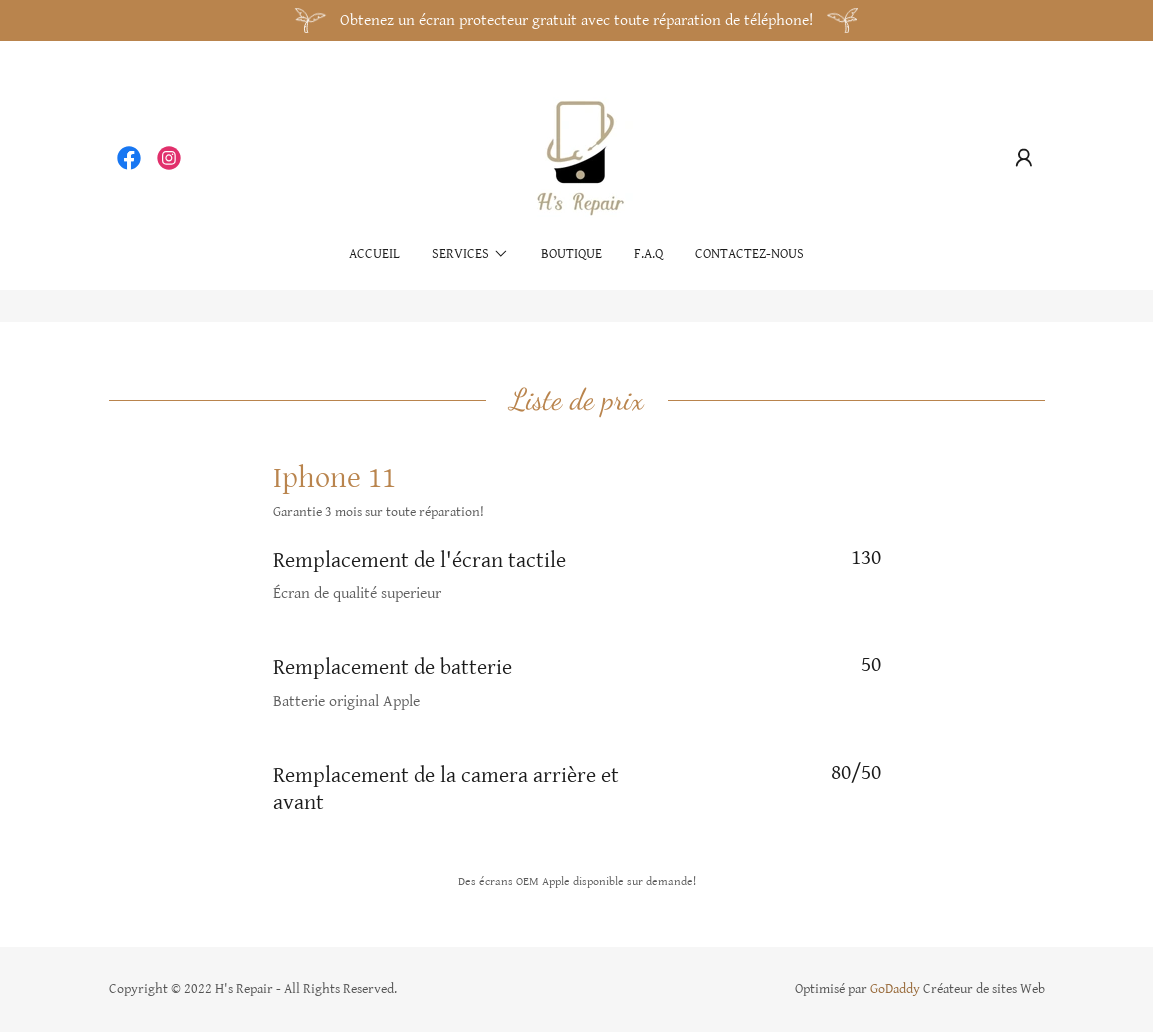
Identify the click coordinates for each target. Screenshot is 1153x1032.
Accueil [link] (374, 254)
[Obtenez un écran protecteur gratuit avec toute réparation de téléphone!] (576, 20)
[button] (1024, 158)
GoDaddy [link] (895, 989)
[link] (129, 158)
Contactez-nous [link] (749, 254)
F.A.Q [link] (648, 254)
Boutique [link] (571, 254)
